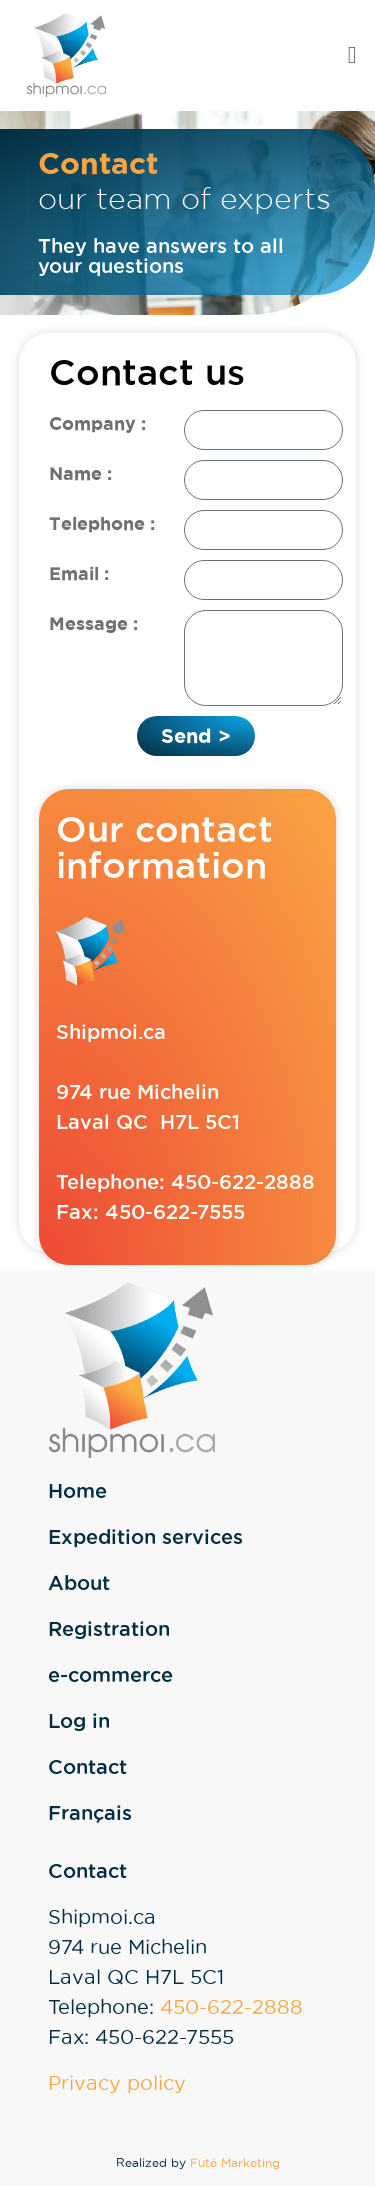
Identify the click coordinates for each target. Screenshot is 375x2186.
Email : (79, 573)
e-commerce (110, 1675)
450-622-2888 (243, 1182)
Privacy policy (117, 2083)
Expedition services (145, 1537)
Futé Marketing (235, 2162)
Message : (93, 623)
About (79, 1583)
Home (77, 1491)
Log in (79, 1721)
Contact (87, 1767)
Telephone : (102, 523)
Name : (80, 473)
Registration (109, 1629)
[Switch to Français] (207, 1813)
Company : (97, 423)
